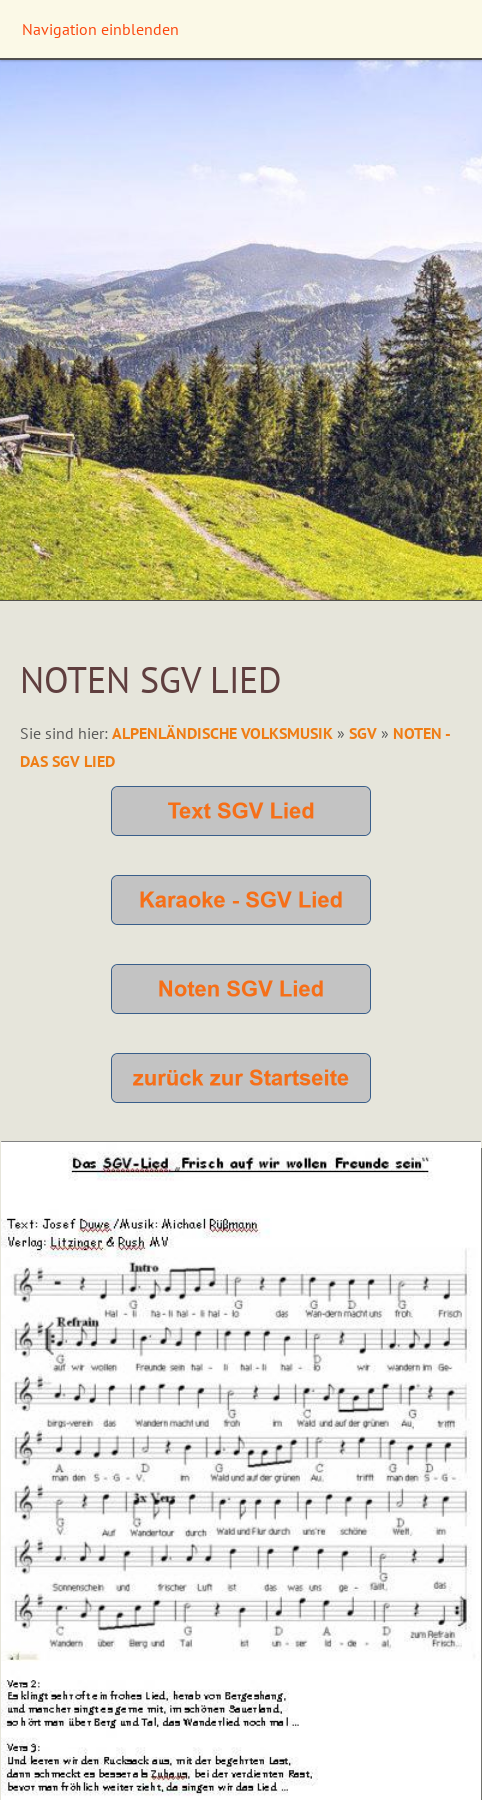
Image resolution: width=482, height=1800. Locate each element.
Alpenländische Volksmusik (224, 733)
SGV (363, 733)
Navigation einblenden (100, 29)
